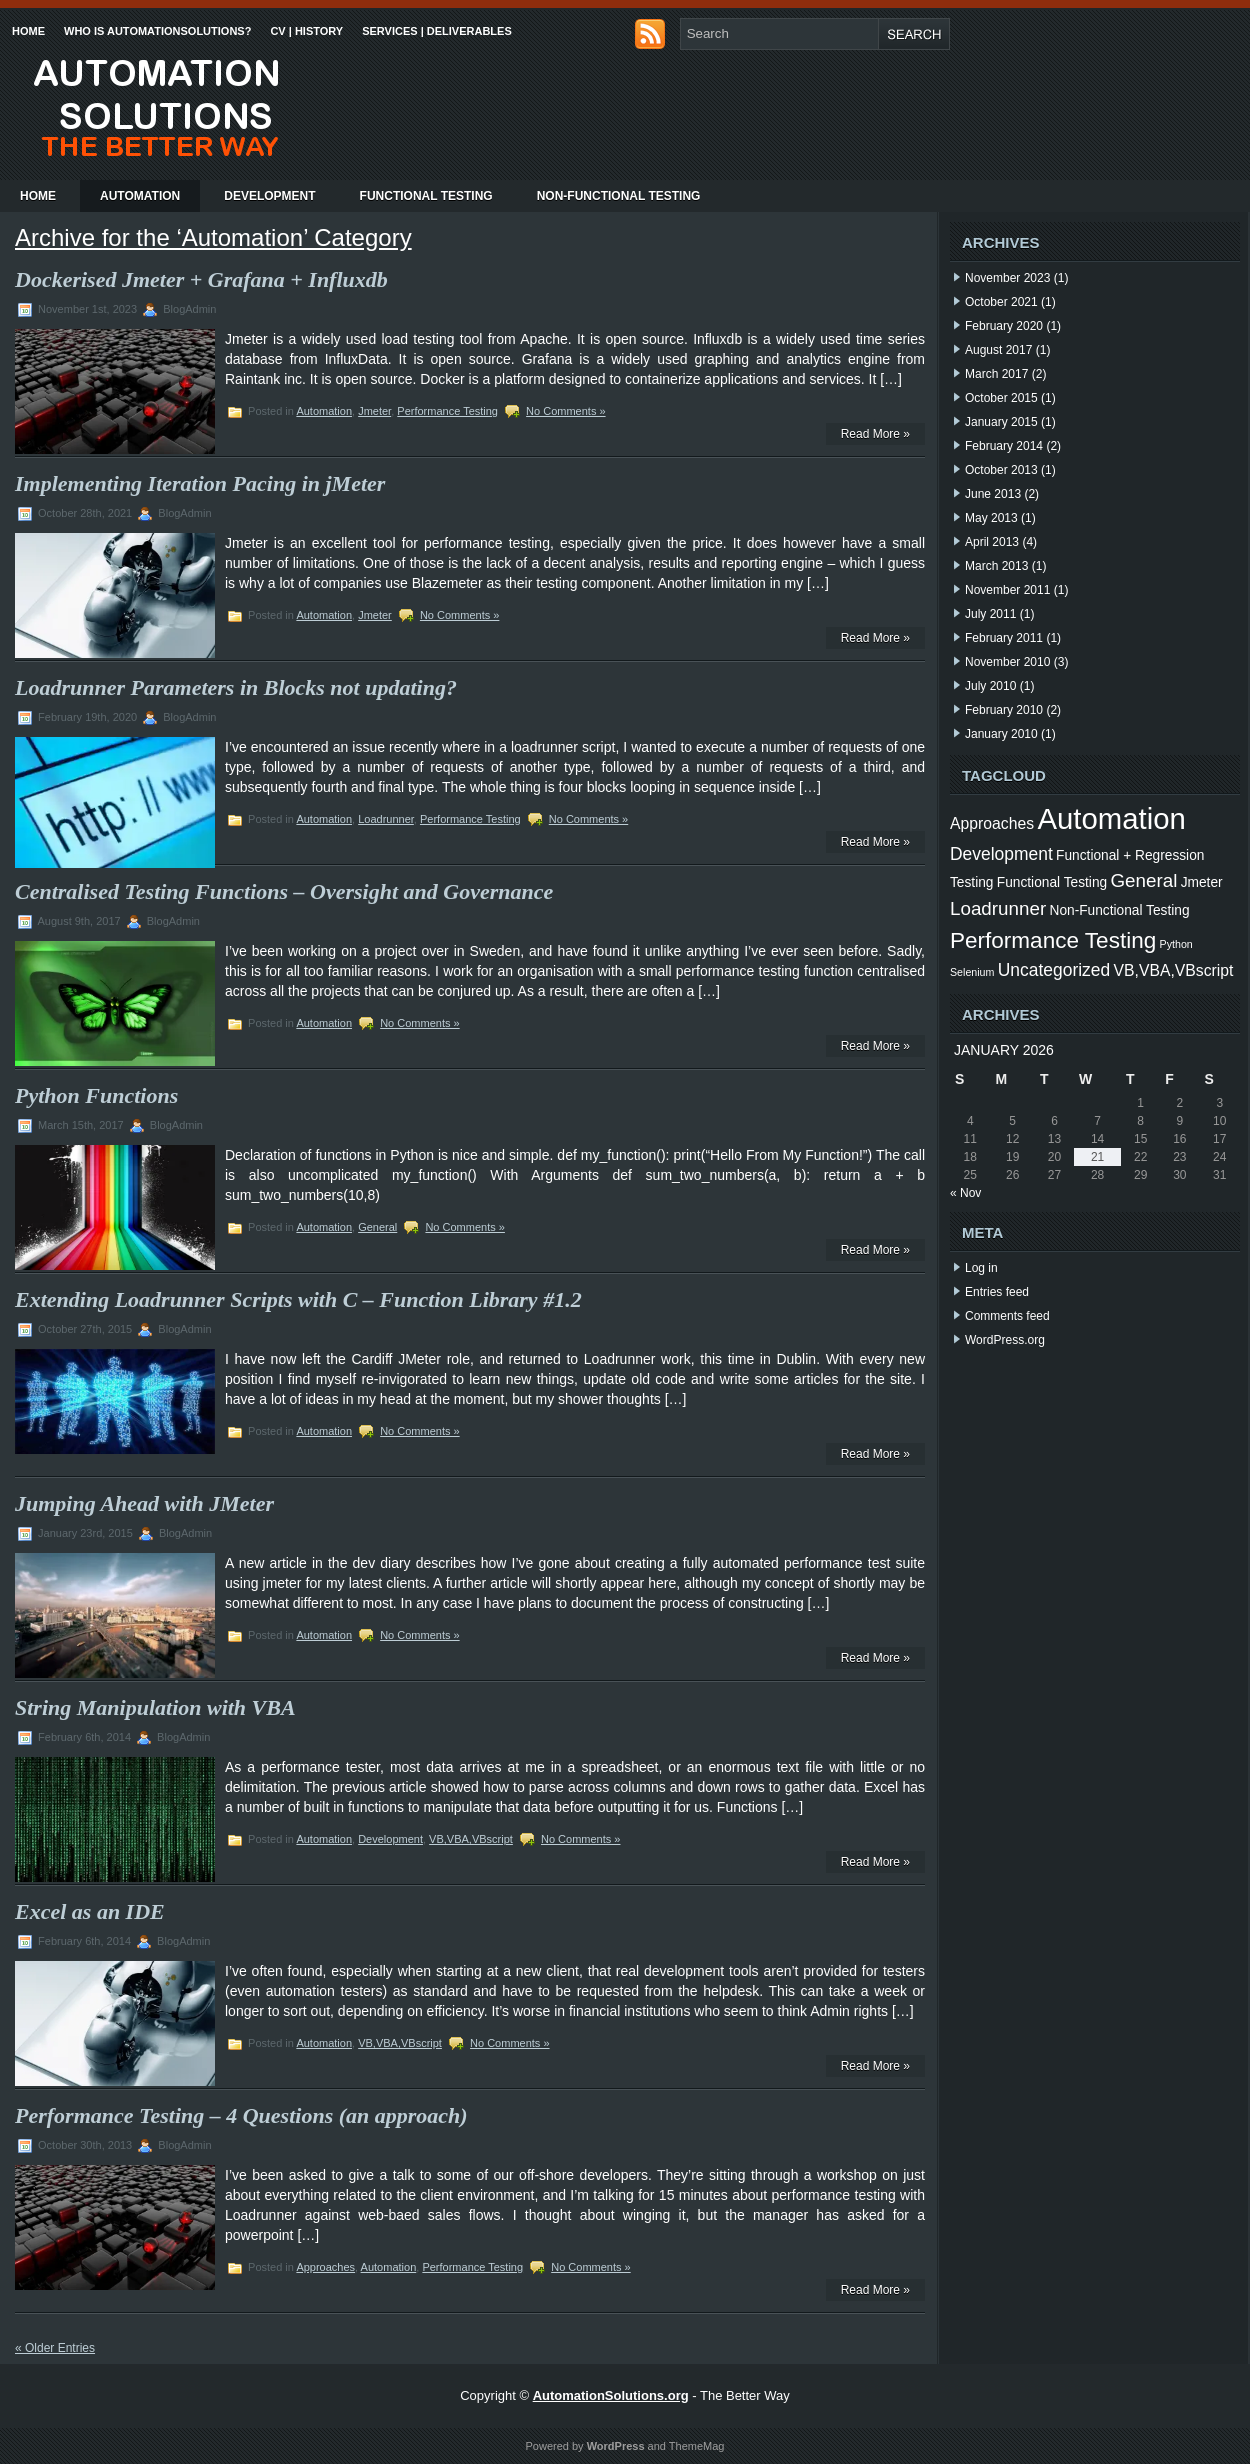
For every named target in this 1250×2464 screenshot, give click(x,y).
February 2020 (1004, 326)
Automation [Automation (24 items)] (1111, 818)
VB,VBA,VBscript (471, 1839)
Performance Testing (447, 411)
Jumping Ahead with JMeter (144, 1503)
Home (28, 31)
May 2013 (991, 518)
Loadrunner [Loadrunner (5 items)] (998, 908)
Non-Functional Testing (619, 196)
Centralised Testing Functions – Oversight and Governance (284, 891)
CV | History (306, 31)
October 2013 (1001, 470)
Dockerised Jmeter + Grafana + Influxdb (201, 279)
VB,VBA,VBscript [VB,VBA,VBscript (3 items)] (1174, 970)
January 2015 (1001, 422)
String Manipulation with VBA (155, 1707)
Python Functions (96, 1095)
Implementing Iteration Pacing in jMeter (200, 483)
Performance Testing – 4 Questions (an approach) (241, 2115)
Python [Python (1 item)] (1176, 944)
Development (269, 196)
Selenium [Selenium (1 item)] (972, 972)
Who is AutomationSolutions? (157, 31)
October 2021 (1001, 302)
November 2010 (1007, 662)
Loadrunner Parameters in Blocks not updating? (236, 687)
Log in (981, 1268)
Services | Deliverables (437, 31)
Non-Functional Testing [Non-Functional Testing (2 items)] (1120, 910)
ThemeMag (697, 2446)
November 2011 (1007, 590)
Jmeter (374, 411)
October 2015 (1001, 398)
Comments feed (1007, 1316)
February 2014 (1004, 446)
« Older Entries (55, 2348)
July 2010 (990, 686)
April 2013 (992, 542)
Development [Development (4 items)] (1001, 854)
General (377, 1227)
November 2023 (1007, 278)
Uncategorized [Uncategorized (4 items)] (1054, 970)
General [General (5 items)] (1143, 880)
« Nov (965, 1193)
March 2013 (996, 566)
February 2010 (1004, 710)
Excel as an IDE (90, 1911)
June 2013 (993, 494)
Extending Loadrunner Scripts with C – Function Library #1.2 (298, 1299)
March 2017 (996, 374)
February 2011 (1004, 638)
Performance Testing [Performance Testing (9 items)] (1053, 940)
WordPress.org (1005, 1340)
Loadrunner (386, 819)
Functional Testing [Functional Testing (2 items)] (1052, 882)
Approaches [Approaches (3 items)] (992, 823)
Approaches (325, 2267)
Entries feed (997, 1292)
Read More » (875, 434)
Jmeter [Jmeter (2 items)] (1202, 882)
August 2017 (998, 350)
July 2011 (990, 614)
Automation (140, 196)
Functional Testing (426, 196)
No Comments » (565, 411)
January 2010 (1001, 734)
